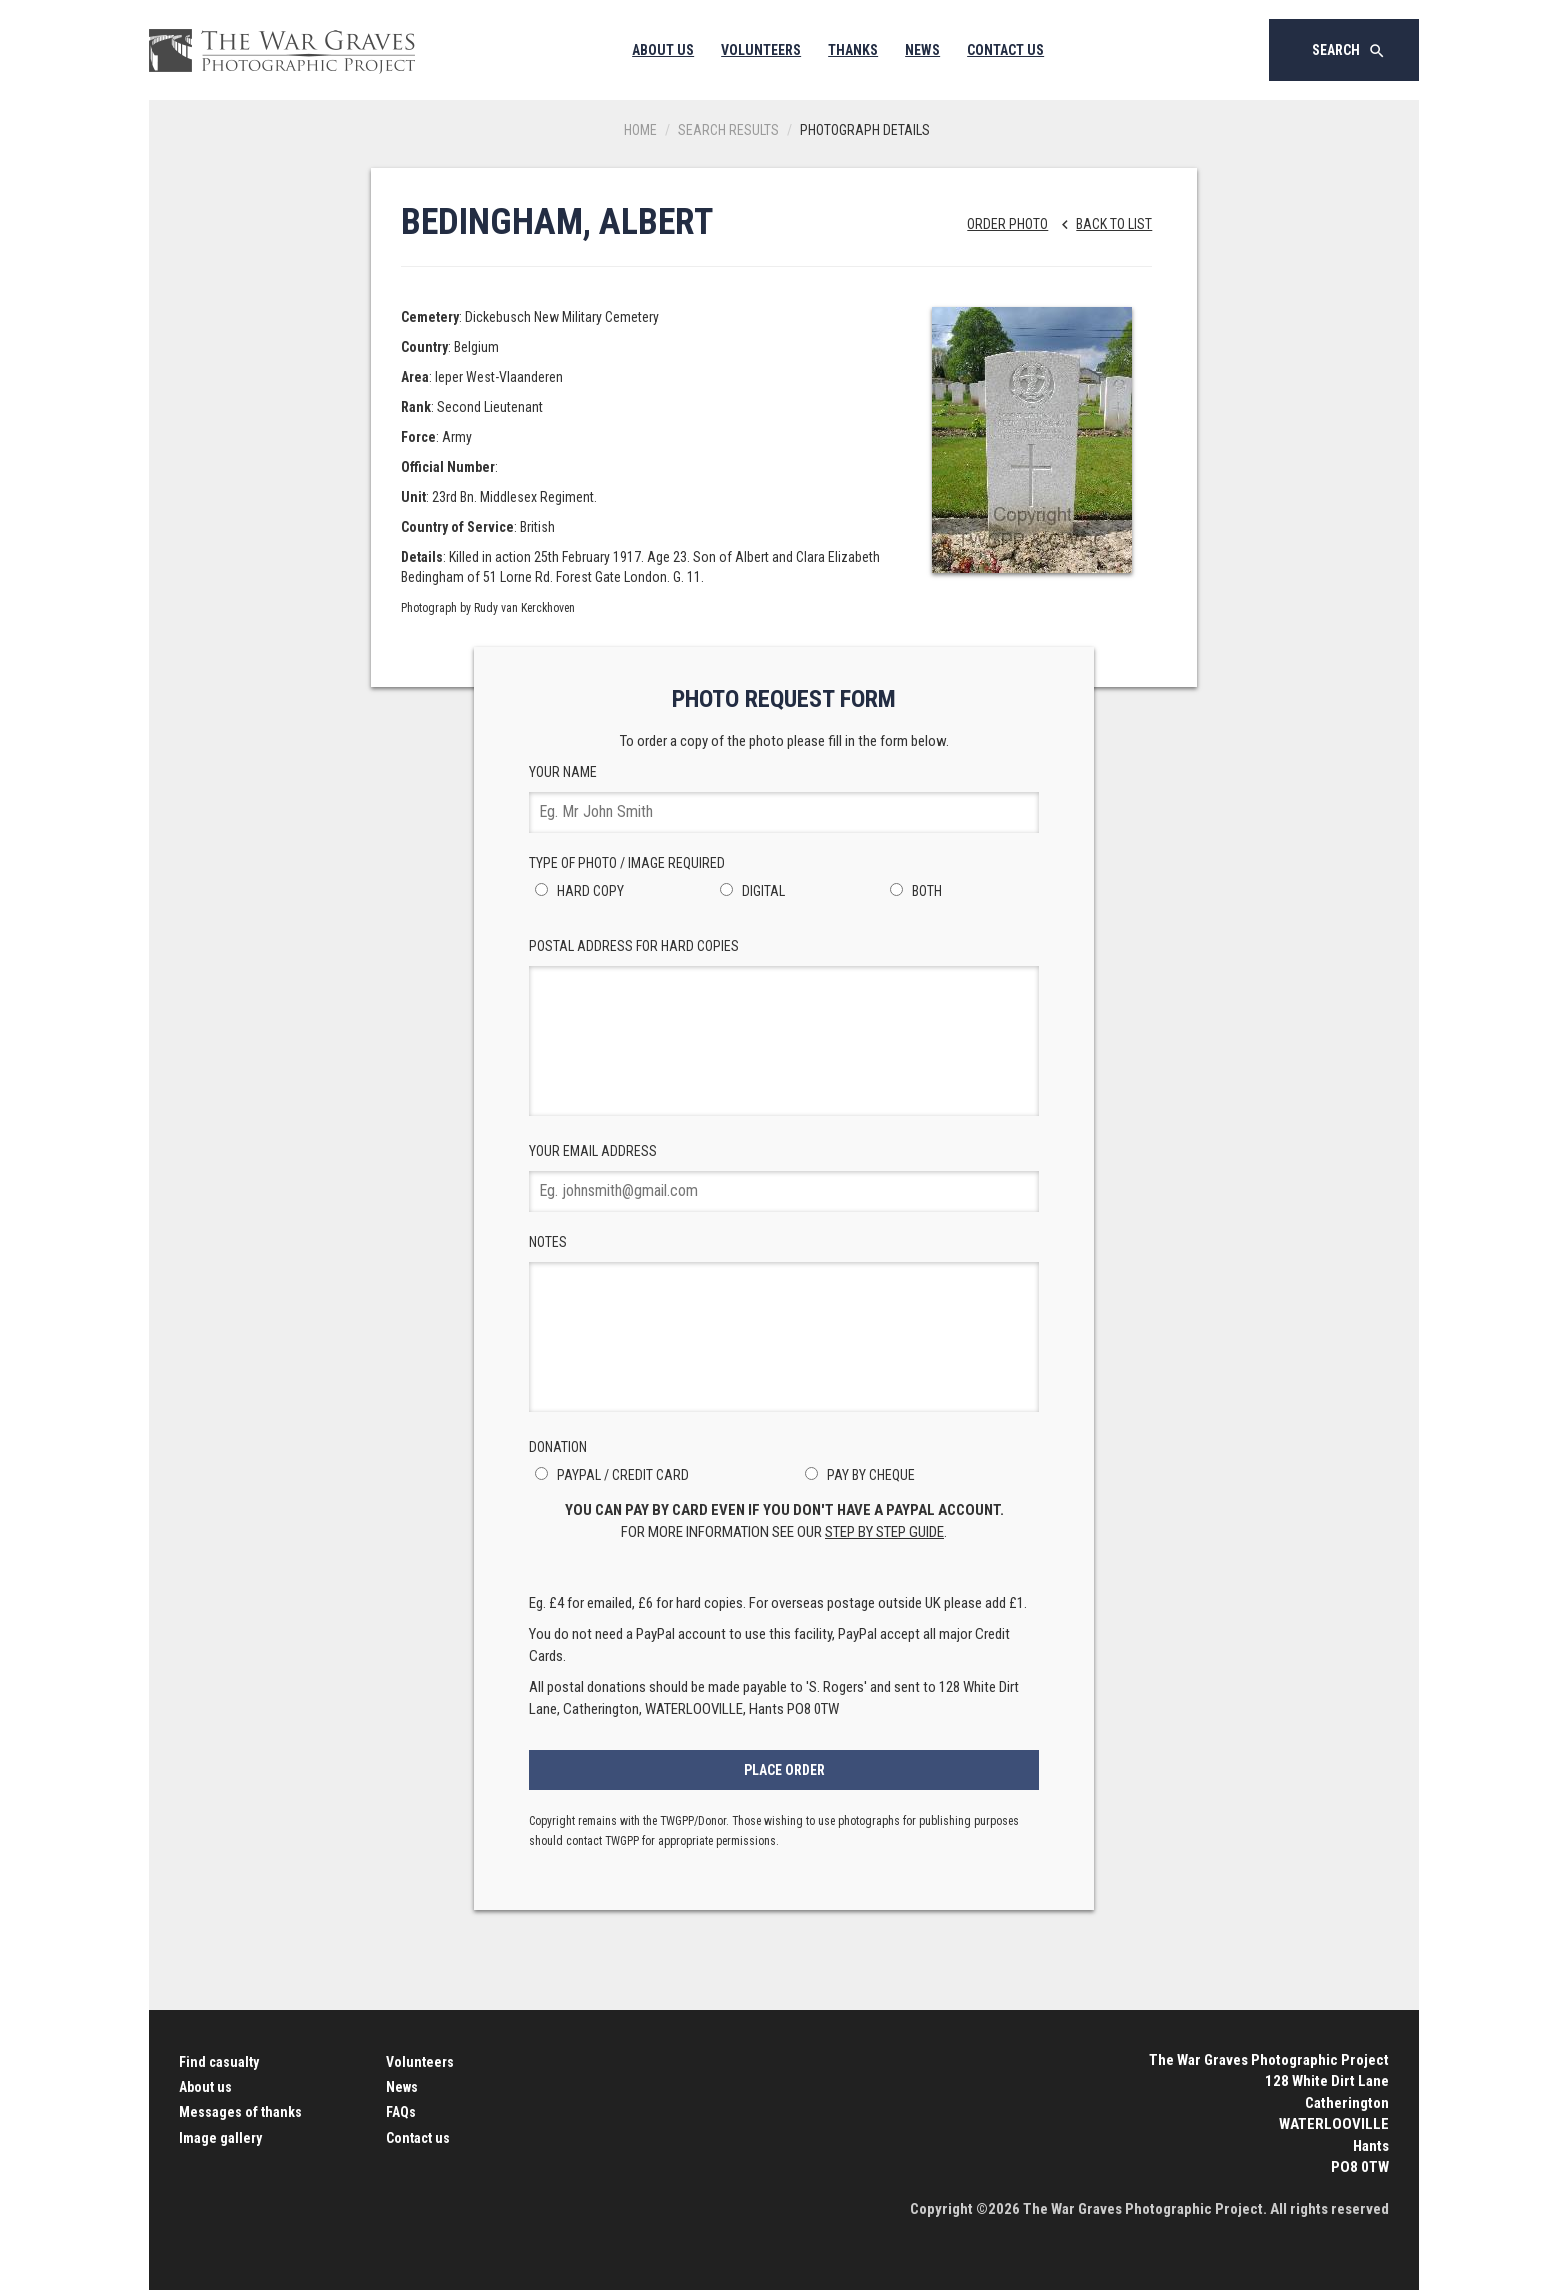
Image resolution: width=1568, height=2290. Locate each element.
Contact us (418, 2138)
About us (205, 2087)
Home (640, 130)
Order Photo (1007, 224)
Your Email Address (784, 1177)
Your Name (784, 798)
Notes (784, 1323)
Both (913, 891)
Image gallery (220, 2138)
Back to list (1101, 224)
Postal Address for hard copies (784, 1027)
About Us (663, 50)
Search (1349, 51)
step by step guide (884, 1532)
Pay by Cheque (857, 1475)
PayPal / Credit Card (609, 1475)
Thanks (853, 50)
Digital (749, 891)
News (922, 50)
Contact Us (1005, 50)
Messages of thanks (240, 2112)
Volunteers (761, 50)
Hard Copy (576, 891)
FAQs (401, 2112)
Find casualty (219, 2062)
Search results (728, 130)
